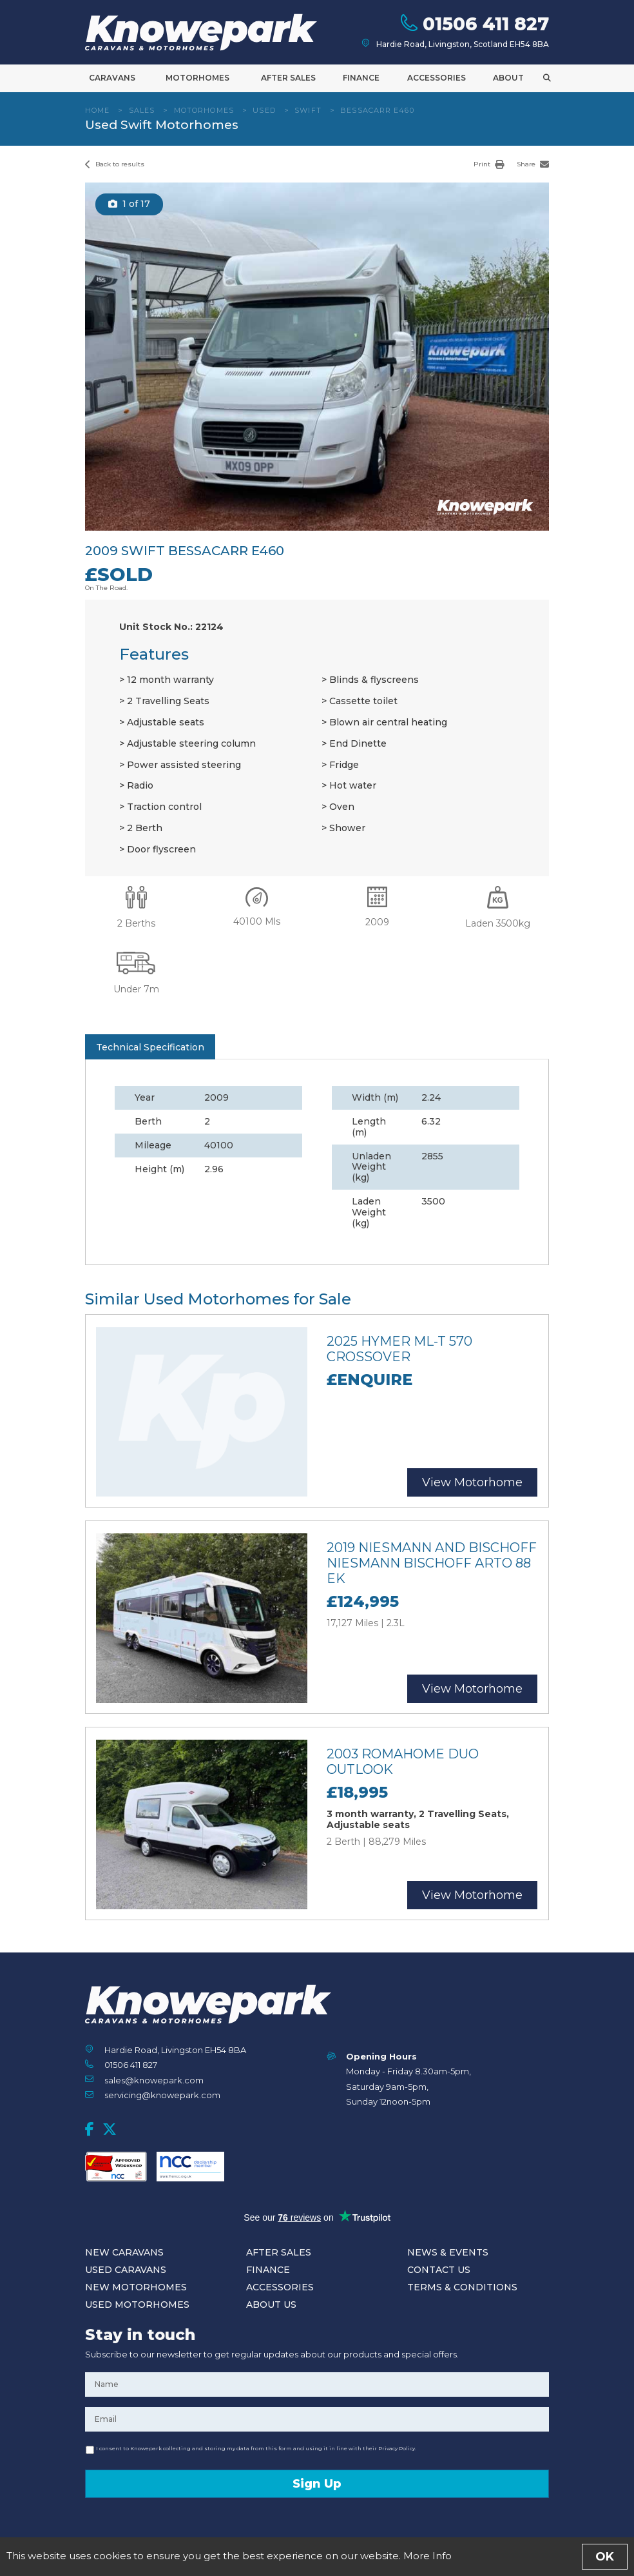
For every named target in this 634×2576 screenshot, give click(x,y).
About (508, 78)
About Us (271, 2304)
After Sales (288, 78)
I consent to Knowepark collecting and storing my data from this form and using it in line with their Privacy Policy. (256, 2448)
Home (97, 110)
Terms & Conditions (462, 2287)
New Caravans (124, 2252)
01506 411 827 (130, 2065)
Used (264, 110)
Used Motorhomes (137, 2304)
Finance (361, 78)
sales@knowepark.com (154, 2080)
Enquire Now (317, 2553)
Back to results (114, 164)
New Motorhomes (136, 2287)
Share (533, 164)
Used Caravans (125, 2270)
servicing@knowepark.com (162, 2095)
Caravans (112, 78)
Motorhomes (197, 78)
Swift (308, 110)
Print (489, 164)
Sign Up (317, 2484)
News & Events (447, 2252)
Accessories (436, 78)
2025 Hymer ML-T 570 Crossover (399, 1348)
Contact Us (438, 2270)
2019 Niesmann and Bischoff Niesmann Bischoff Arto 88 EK (432, 1563)
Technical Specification (150, 1047)
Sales (142, 110)
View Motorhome (472, 1482)
